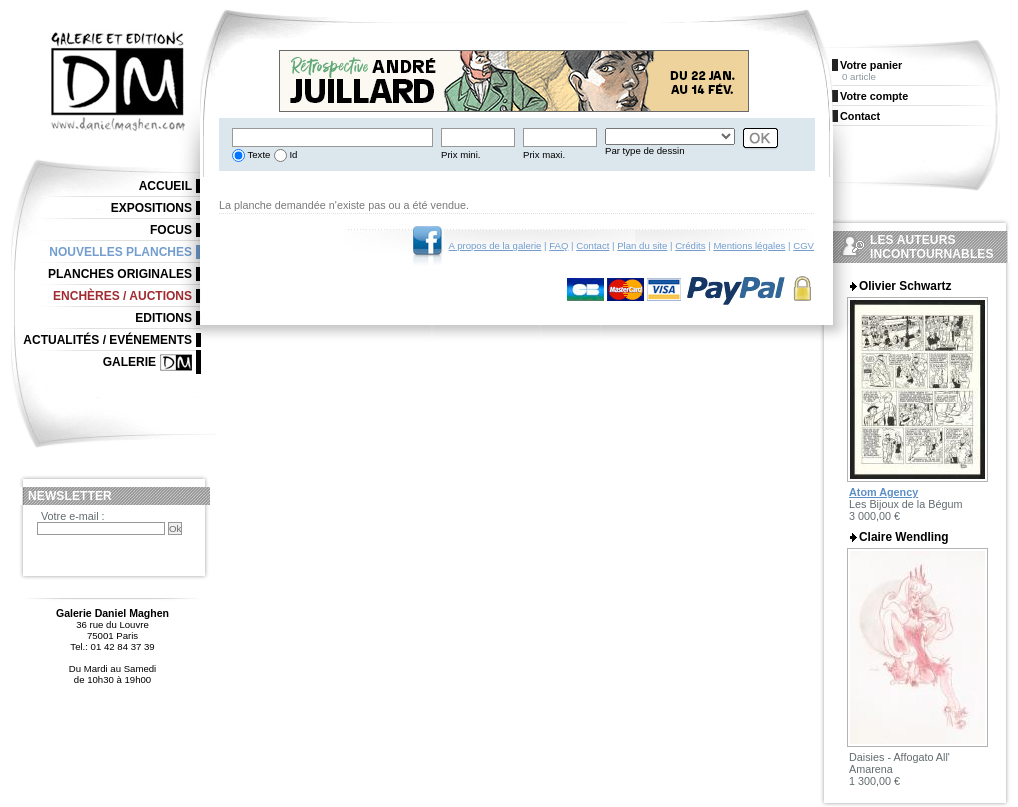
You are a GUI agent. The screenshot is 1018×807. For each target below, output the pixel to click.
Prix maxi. (544, 154)
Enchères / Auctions (122, 296)
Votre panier (871, 65)
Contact (592, 245)
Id (292, 154)
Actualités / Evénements (107, 340)
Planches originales (120, 274)
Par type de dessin (644, 150)
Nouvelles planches (120, 252)
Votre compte (874, 96)
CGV (803, 245)
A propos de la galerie (495, 245)
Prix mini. (460, 154)
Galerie (129, 362)
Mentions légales (749, 245)
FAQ (558, 245)
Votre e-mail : (73, 516)
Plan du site (642, 245)
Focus (171, 230)
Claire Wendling (904, 537)
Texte (257, 154)
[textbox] (332, 137)
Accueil (165, 186)
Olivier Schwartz (905, 286)
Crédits (690, 245)
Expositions (151, 208)
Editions (163, 318)
